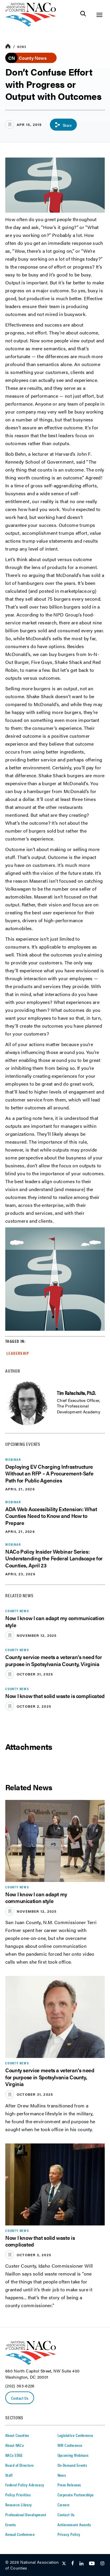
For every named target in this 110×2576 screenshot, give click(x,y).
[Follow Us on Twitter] (64, 2564)
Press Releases (69, 2485)
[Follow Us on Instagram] (102, 2564)
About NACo (14, 2445)
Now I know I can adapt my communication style (54, 1621)
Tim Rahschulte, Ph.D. (76, 1392)
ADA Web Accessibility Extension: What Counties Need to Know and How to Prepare (51, 1515)
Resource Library (18, 2504)
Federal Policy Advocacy (24, 2485)
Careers (63, 2504)
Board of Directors (19, 2465)
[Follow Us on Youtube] (92, 2564)
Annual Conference (20, 2534)
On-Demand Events (72, 2465)
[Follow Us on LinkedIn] (81, 2564)
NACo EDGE (14, 2455)
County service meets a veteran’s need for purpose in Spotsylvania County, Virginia (53, 1660)
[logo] (30, 25)
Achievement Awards (74, 2524)
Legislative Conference (75, 2435)
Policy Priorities (18, 2495)
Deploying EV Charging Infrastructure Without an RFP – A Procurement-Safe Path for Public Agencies (49, 1473)
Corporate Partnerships (75, 2495)
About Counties (17, 2435)
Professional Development (25, 2514)
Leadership (17, 1353)
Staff (8, 2475)
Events (10, 2524)
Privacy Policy (68, 2534)
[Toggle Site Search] (83, 15)
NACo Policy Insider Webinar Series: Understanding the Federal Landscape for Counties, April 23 (54, 1558)
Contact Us (19, 2398)
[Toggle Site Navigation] (99, 15)
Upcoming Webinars (73, 2455)
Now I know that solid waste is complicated (55, 1695)
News (21, 46)
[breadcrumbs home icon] (8, 46)
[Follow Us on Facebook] (72, 2564)
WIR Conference (69, 2445)
